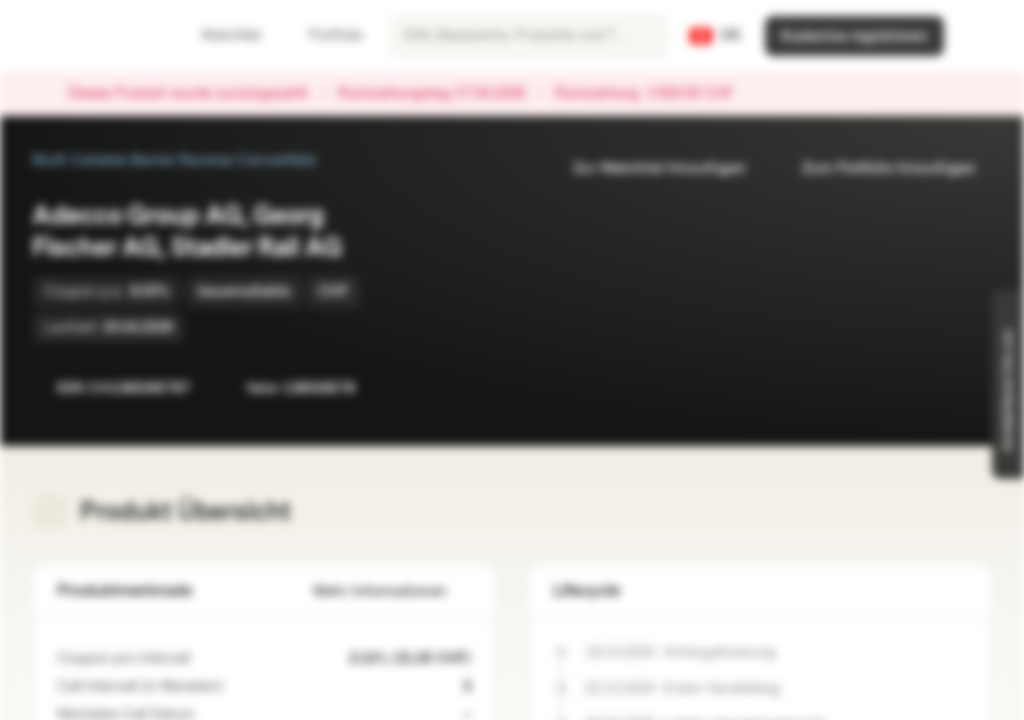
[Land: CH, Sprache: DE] (715, 36)
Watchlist (219, 35)
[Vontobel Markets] (86, 36)
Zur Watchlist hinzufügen (647, 168)
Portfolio (324, 35)
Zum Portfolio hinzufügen (877, 168)
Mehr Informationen (392, 591)
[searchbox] (528, 36)
